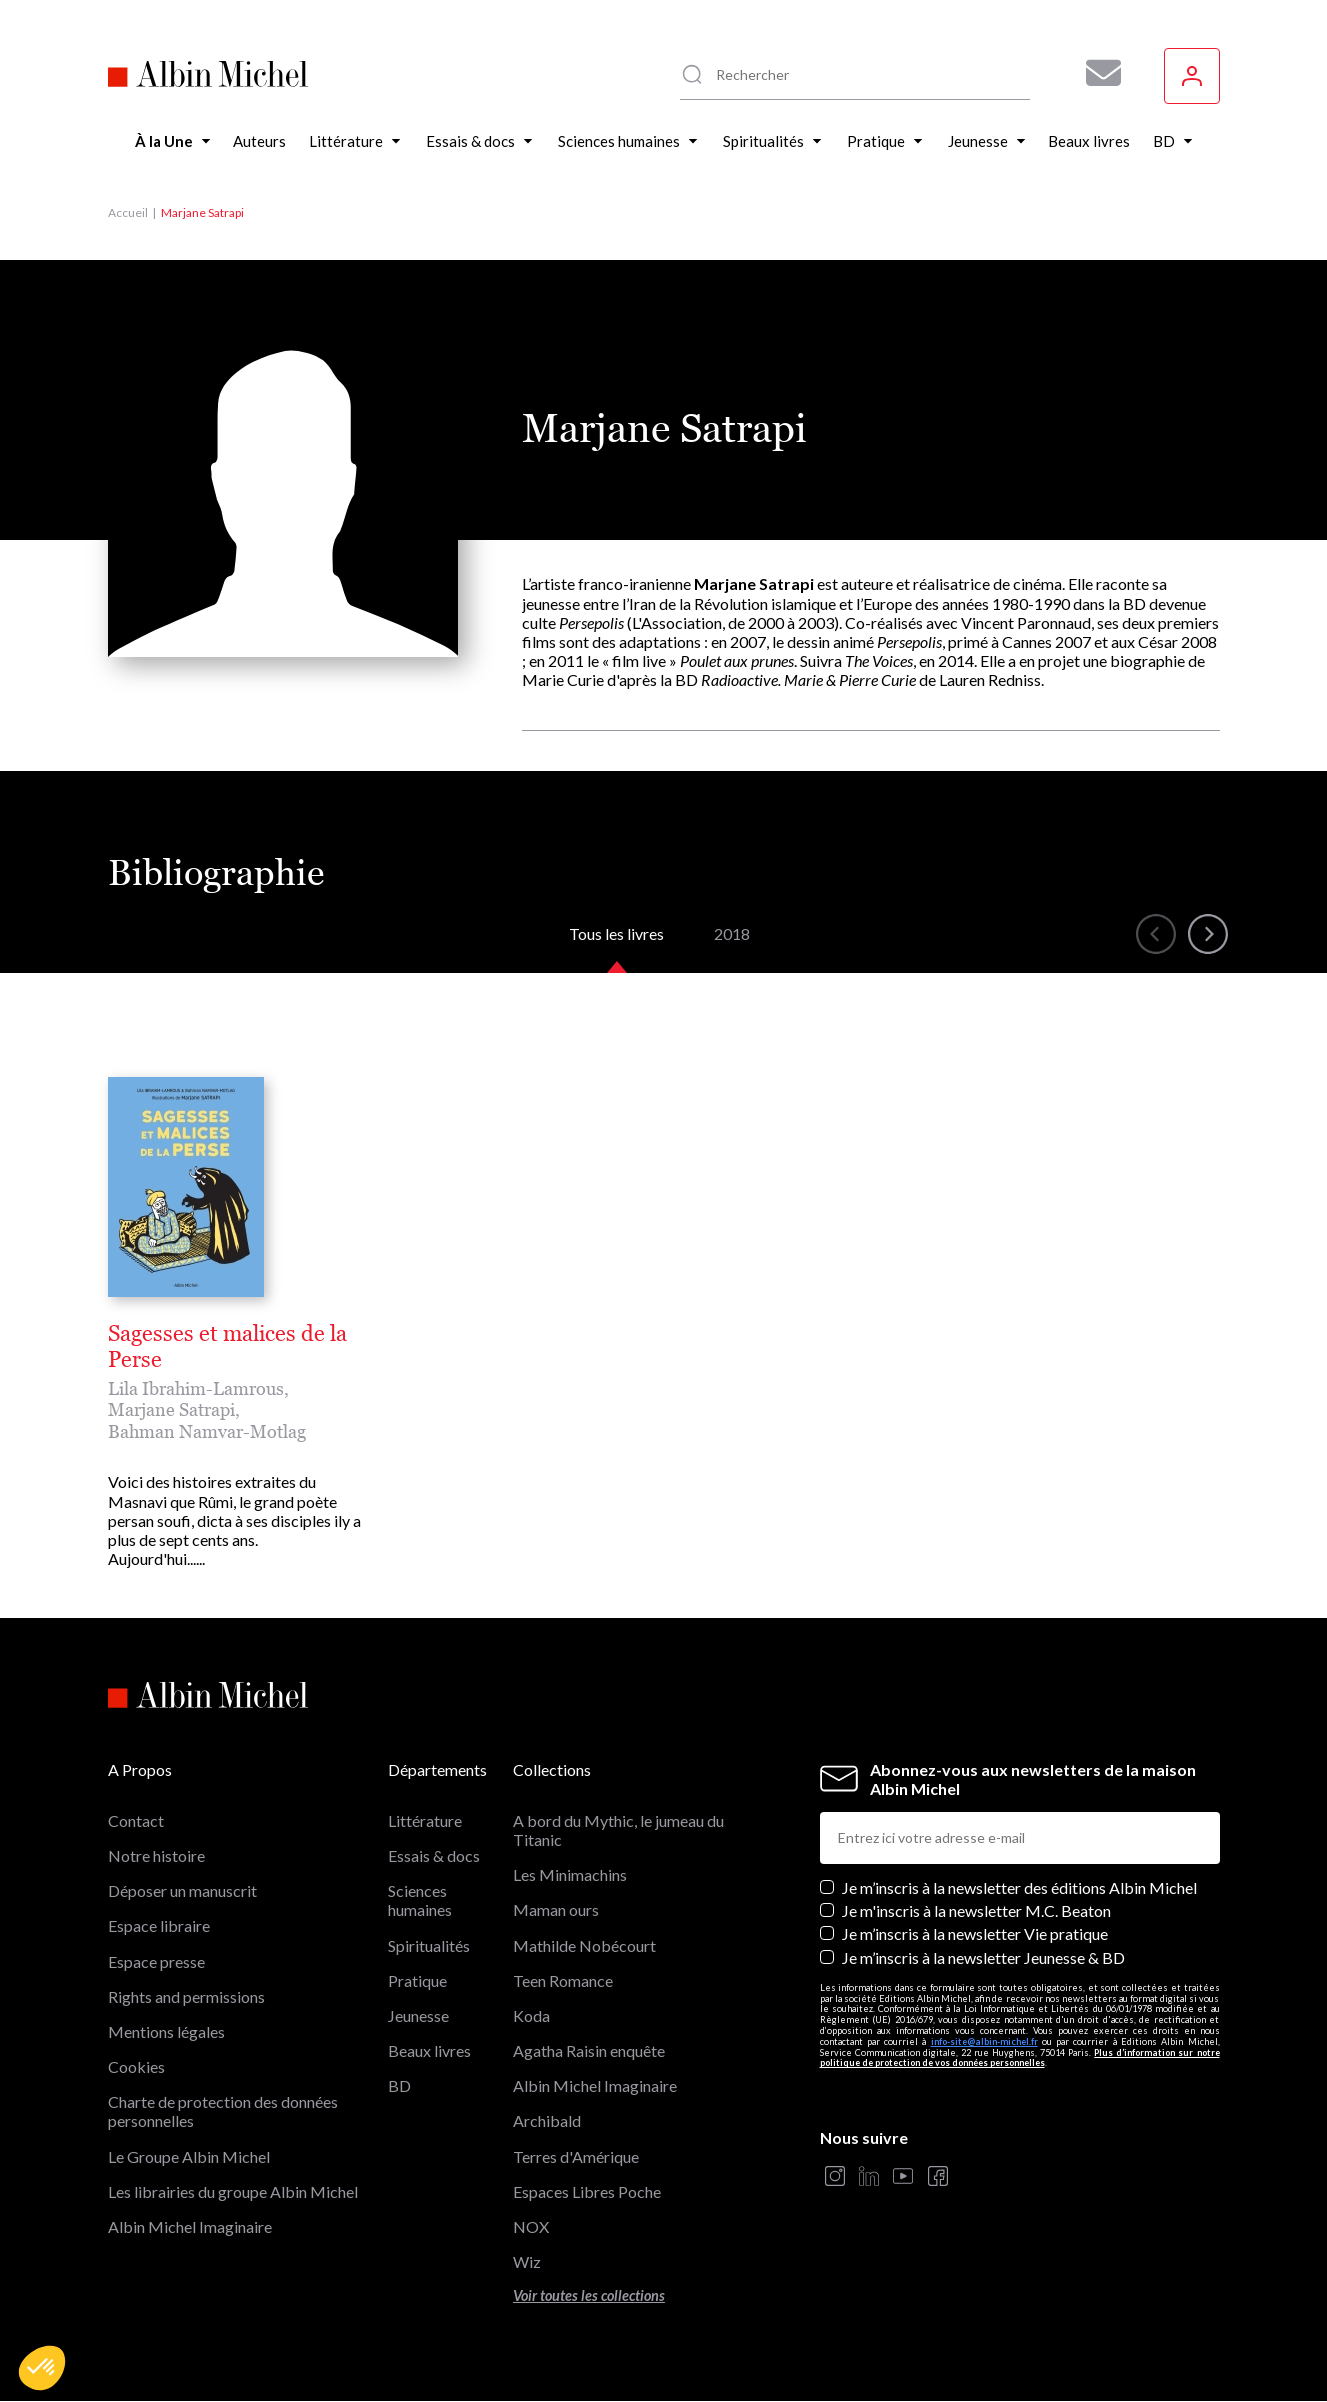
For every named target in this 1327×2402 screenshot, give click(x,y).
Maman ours (556, 1909)
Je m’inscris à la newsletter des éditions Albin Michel (1019, 1887)
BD (399, 2085)
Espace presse (156, 1961)
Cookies (136, 2066)
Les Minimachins (570, 1874)
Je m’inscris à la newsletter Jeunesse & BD (983, 1957)
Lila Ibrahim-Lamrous (196, 1388)
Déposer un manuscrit (182, 1890)
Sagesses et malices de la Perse (227, 1347)
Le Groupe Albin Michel (189, 2156)
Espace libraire (159, 1925)
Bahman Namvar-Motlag (207, 1431)
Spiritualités (429, 1945)
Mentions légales (166, 2031)
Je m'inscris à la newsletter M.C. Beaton (976, 1910)
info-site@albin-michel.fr (984, 2041)
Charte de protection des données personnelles (223, 2111)
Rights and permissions (186, 1996)
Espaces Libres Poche (587, 2191)
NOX (531, 2226)
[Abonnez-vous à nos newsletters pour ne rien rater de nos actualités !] (1096, 73)
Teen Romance (563, 1980)
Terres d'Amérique (576, 2156)
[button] (42, 2368)
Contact (136, 1820)
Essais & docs (434, 1855)
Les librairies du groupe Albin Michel (233, 2191)
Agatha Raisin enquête (589, 2050)
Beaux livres (429, 2050)
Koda (531, 2015)
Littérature (425, 1820)
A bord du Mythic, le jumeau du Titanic (618, 1830)
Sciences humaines (420, 1900)
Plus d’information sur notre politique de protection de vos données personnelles (1020, 2058)
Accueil (128, 212)
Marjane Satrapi (171, 1409)
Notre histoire (156, 1855)
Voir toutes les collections (589, 2295)
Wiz (527, 2261)
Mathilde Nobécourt (584, 1945)
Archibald (547, 2120)
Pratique (417, 1980)
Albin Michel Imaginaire (190, 2226)
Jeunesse (418, 2015)
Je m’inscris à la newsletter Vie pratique (975, 1933)
